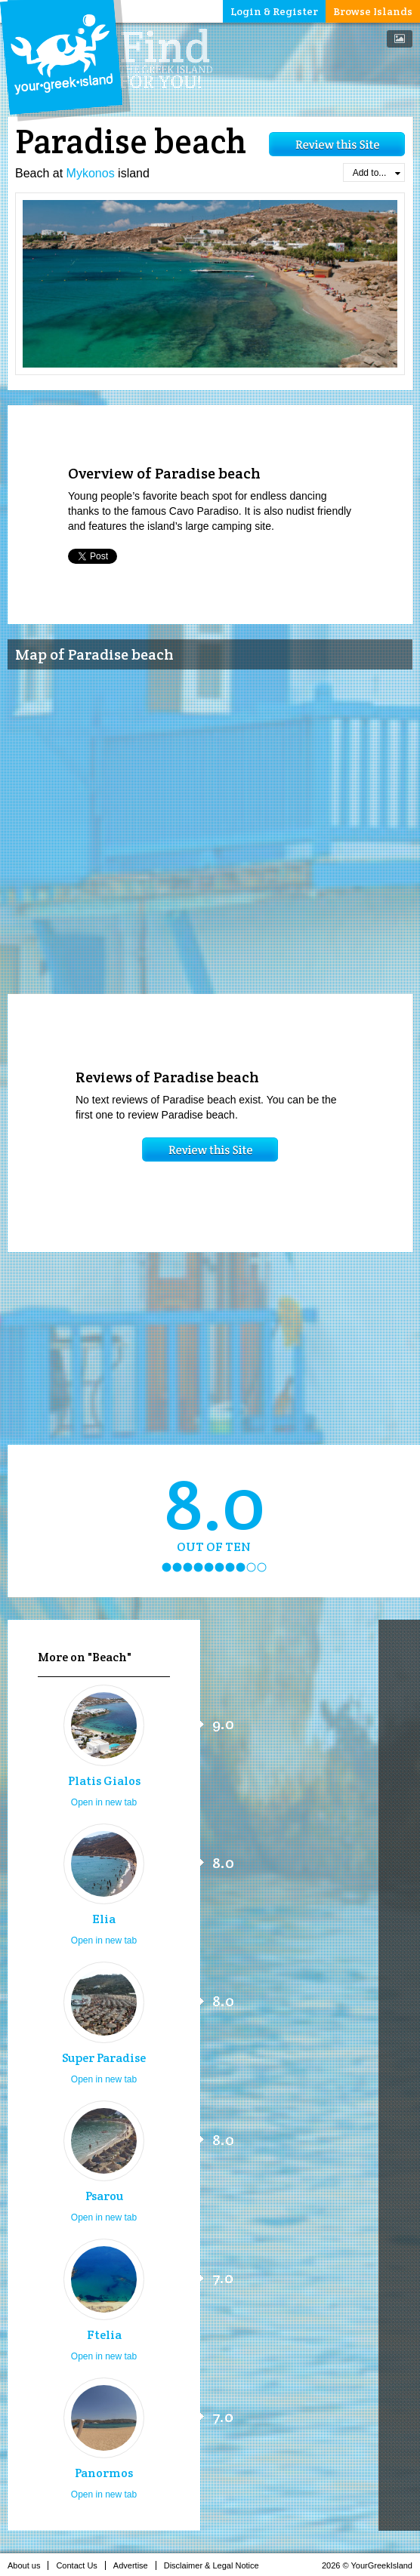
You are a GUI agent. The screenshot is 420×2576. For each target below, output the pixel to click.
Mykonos (90, 173)
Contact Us (80, 2565)
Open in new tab (104, 1802)
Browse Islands (372, 11)
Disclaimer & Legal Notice (215, 2565)
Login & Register (274, 11)
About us (28, 2565)
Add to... (376, 173)
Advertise (134, 2565)
